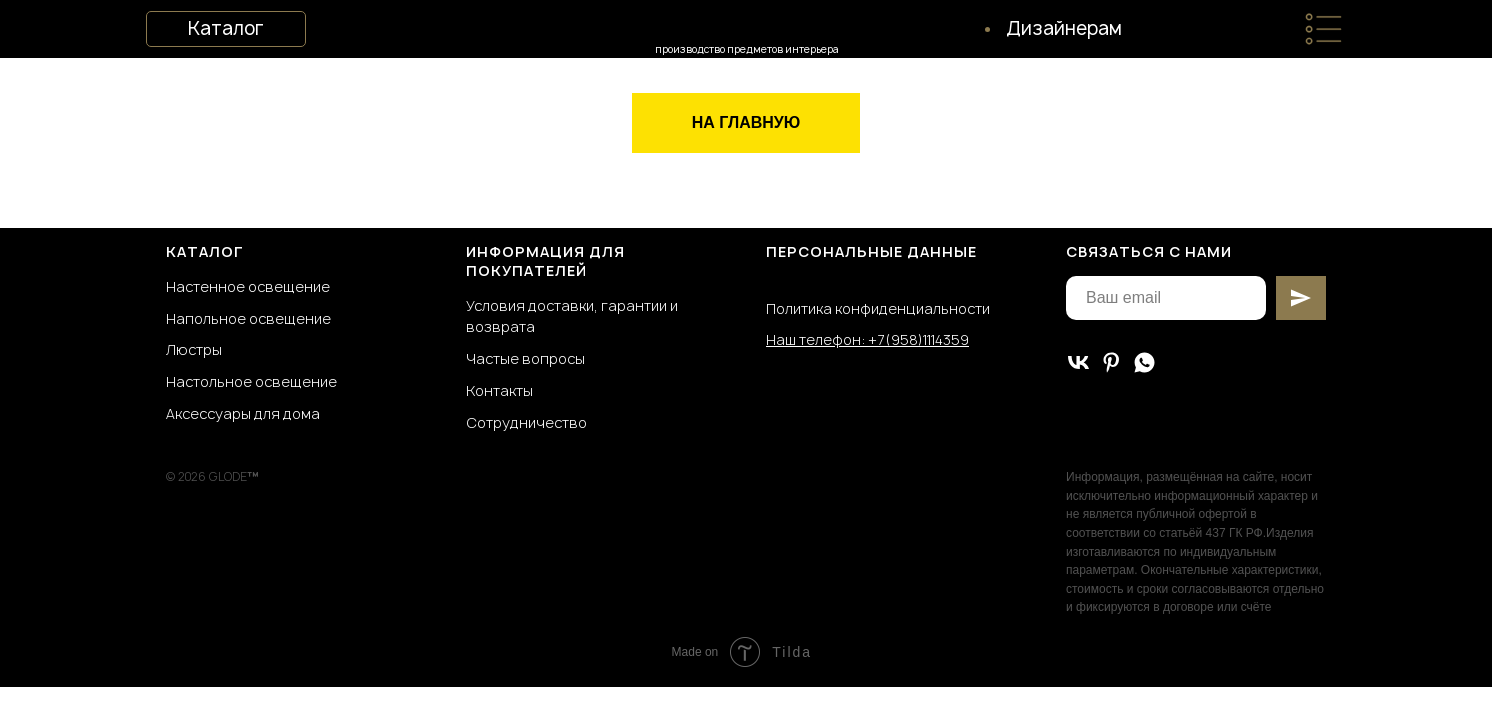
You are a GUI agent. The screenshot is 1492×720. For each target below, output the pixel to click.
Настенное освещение (248, 286)
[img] (1323, 29)
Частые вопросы (525, 358)
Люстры (194, 349)
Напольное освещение (248, 318)
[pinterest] (1111, 362)
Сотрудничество (526, 422)
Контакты (499, 390)
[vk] (1078, 362)
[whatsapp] (1144, 362)
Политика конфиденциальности (878, 308)
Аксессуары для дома (243, 413)
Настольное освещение (251, 381)
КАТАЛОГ (205, 251)
